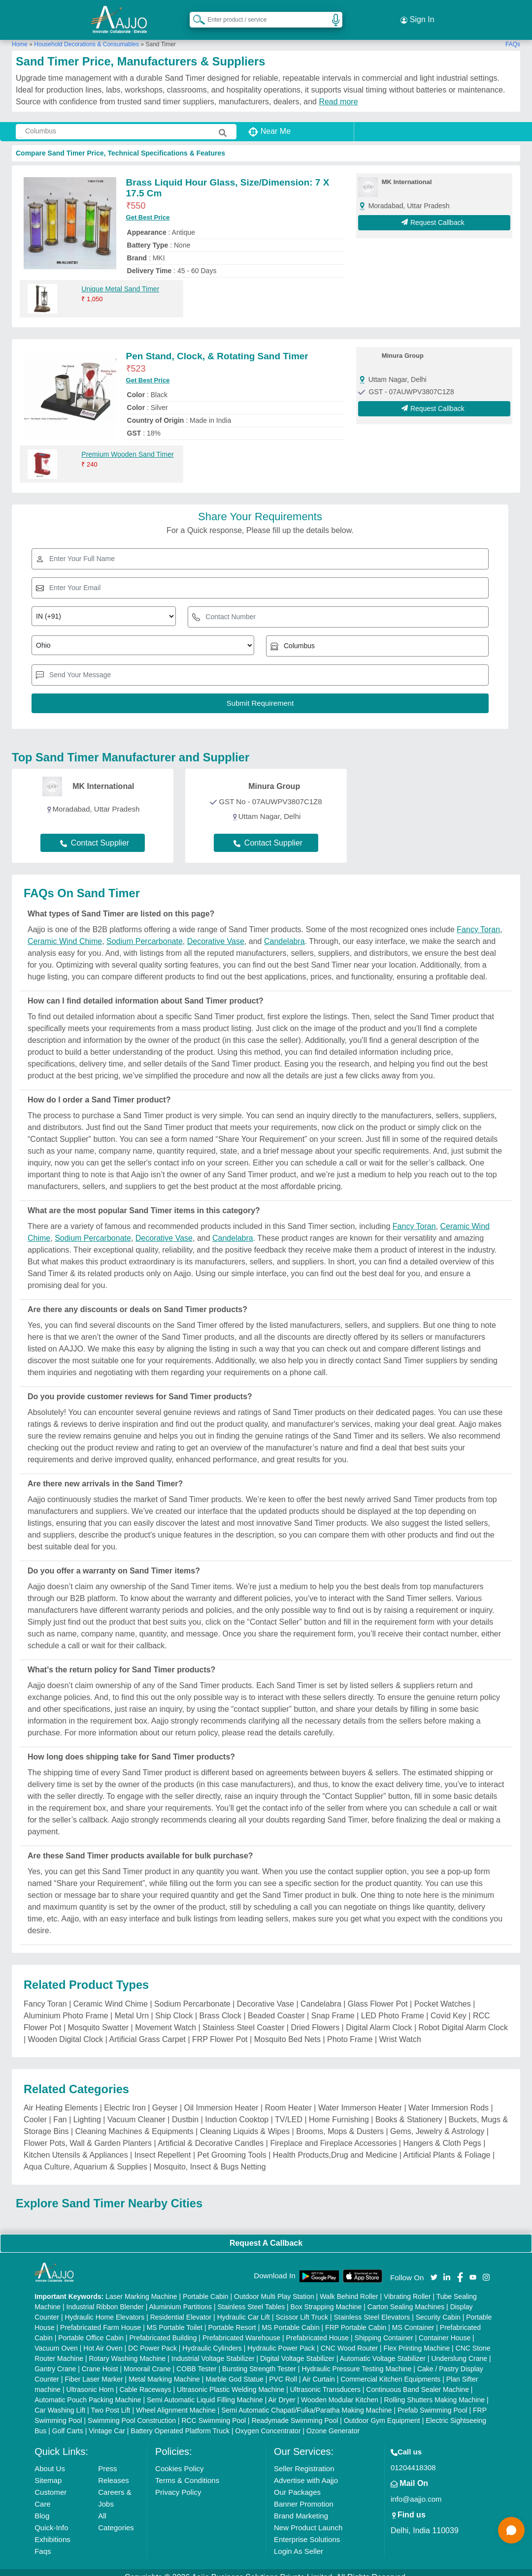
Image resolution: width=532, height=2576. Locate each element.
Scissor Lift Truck (301, 2307)
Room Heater (288, 2097)
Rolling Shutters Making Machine (434, 2390)
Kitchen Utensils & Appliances (76, 2144)
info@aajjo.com (416, 2489)
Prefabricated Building (163, 2328)
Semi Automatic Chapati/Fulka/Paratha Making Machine (306, 2400)
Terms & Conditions (187, 2470)
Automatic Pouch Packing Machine (87, 2390)
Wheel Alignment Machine (176, 2400)
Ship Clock (174, 2005)
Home (20, 34)
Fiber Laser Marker (94, 2369)
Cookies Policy (179, 2458)
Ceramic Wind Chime (65, 931)
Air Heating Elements (61, 2097)
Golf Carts (67, 2421)
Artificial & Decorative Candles (211, 2133)
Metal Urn (132, 2005)
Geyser (165, 2097)
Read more (338, 91)
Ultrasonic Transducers (325, 2380)
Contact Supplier (94, 832)
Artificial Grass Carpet (147, 2029)
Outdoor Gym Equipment (382, 2411)
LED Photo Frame (392, 2005)
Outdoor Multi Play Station (274, 2287)
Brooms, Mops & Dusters (340, 2121)
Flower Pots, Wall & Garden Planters (88, 2133)
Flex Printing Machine (417, 2338)
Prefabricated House (317, 2328)
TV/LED (288, 2109)
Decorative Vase (215, 931)
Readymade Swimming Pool (295, 2411)
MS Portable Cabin (291, 2318)
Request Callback (434, 212)
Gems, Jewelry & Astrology (437, 2121)
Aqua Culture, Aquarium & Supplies (85, 2156)
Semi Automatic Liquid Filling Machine (205, 2390)
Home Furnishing (339, 2109)
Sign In (417, 14)
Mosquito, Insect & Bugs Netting (210, 2156)
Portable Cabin (206, 2287)
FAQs (512, 34)
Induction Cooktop (236, 2109)
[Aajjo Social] (434, 2266)
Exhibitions (52, 2529)
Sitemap (48, 2470)
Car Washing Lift (59, 2400)
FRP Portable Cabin (355, 2318)
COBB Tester (196, 2359)
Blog (41, 2506)
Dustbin (185, 2109)
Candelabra (284, 931)
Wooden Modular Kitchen (339, 2390)
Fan (60, 2109)
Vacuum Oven (56, 2338)
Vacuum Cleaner (136, 2109)
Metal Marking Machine (164, 2369)
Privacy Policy (178, 2482)
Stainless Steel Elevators (371, 2307)
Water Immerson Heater (360, 2097)
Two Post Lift (110, 2400)
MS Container (413, 2318)
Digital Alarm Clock (379, 2017)
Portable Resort (232, 2318)
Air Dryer (281, 2390)
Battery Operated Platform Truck (180, 2421)
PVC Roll (283, 2369)
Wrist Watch (400, 2029)
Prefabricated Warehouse (241, 2328)
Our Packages (297, 2482)
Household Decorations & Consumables (86, 34)
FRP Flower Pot (220, 2029)
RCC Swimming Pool (214, 2411)
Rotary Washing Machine (127, 2349)
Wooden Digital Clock (65, 2029)
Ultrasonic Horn (90, 2380)
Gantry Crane (55, 2359)
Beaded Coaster (276, 2005)
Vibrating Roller (407, 2287)
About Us (49, 2458)
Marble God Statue (234, 2369)
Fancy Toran (478, 919)
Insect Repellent (162, 2144)
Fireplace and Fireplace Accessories (333, 2133)
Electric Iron (124, 2097)
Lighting (87, 2109)
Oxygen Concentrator (267, 2421)
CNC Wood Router (349, 2338)
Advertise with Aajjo (306, 2470)
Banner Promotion (303, 2494)
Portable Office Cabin (91, 2328)
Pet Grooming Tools (232, 2144)
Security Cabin (438, 2307)
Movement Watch (165, 2017)
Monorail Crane (147, 2359)
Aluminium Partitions (180, 2297)
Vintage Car (107, 2421)
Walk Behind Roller (349, 2287)
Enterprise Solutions (307, 2529)
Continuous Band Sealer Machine (417, 2380)
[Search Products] (194, 14)
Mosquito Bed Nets (287, 2029)
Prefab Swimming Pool (432, 2400)
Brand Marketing (301, 2506)
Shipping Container (384, 2328)
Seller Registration (304, 2458)
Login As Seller (298, 2541)
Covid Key (448, 2005)
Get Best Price (148, 207)
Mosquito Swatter (98, 2017)
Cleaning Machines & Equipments (134, 2121)
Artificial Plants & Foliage (447, 2144)
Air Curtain (318, 2369)
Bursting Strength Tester (259, 2359)
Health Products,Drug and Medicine (335, 2144)
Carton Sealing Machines (405, 2297)
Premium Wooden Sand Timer (127, 444)
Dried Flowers (315, 2017)
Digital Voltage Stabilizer (297, 2349)
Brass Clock (220, 2005)
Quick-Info (51, 2517)
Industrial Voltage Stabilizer (213, 2349)
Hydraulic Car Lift (243, 2307)
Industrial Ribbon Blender (105, 2297)
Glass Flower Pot (378, 1993)
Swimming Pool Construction (132, 2411)
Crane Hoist (100, 2359)
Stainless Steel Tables (251, 2297)
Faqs (42, 2541)
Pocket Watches (442, 1993)
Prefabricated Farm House (100, 2318)
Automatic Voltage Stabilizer (383, 2349)
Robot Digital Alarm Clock (463, 2017)
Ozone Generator (333, 2421)
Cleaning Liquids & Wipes (245, 2121)
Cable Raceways (145, 2380)
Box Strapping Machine (326, 2297)
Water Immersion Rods (448, 2097)
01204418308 (413, 2457)
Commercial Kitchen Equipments (390, 2369)
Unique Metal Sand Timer (120, 279)
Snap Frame (333, 2005)
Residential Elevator (181, 2307)
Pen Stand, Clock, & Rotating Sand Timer (217, 346)
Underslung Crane (459, 2349)
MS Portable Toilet (174, 2318)
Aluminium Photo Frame (66, 2005)
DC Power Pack (152, 2338)
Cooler (35, 2109)
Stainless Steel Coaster (243, 2017)
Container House (444, 2328)
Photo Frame (349, 2029)
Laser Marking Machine (141, 2287)
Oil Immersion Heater (221, 2097)
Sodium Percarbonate (144, 931)
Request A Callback (266, 2233)
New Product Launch (308, 2517)
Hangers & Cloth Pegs (442, 2133)
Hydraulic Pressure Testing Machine (356, 2359)
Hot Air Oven (102, 2338)
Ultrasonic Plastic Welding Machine (230, 2380)
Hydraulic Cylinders (212, 2338)
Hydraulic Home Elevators (104, 2307)
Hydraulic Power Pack (281, 2338)
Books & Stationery (408, 2109)
